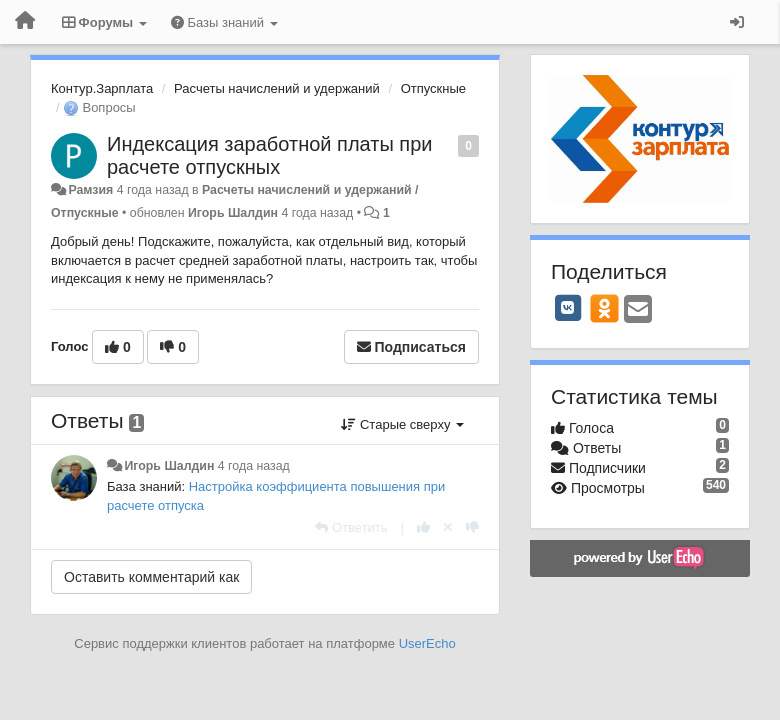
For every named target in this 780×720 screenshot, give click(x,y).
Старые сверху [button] (402, 424)
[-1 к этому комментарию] (472, 527)
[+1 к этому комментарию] (423, 527)
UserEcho (427, 643)
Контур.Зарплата (102, 88)
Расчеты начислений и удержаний (277, 88)
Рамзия (90, 190)
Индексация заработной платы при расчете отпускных (269, 155)
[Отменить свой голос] (448, 527)
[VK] (568, 308)
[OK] (604, 308)
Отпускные (433, 88)
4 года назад (254, 466)
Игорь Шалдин (233, 213)
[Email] (638, 310)
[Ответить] (351, 527)
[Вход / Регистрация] (737, 22)
